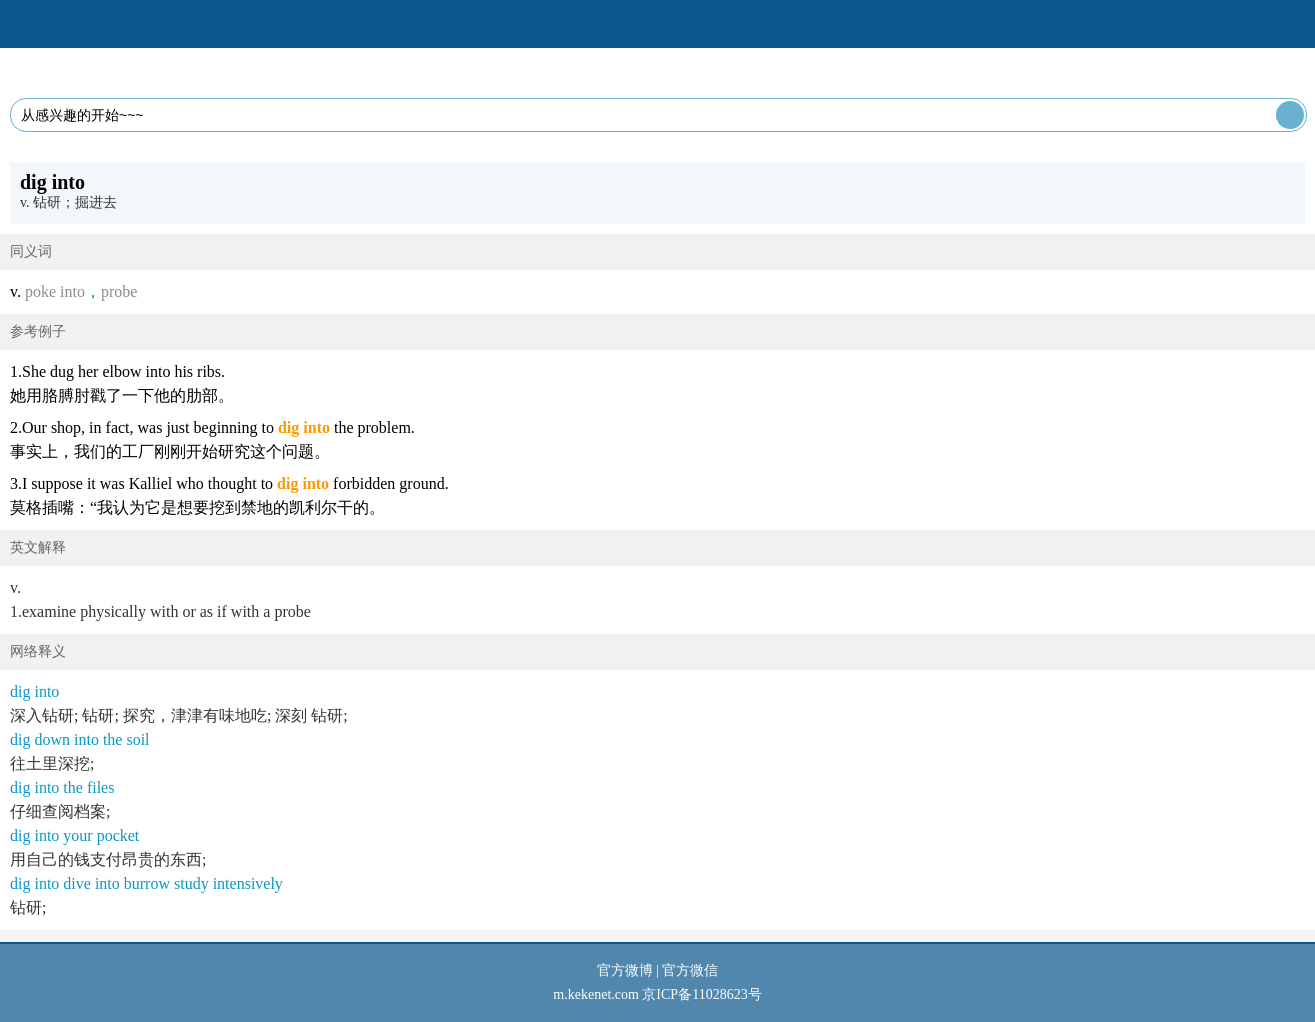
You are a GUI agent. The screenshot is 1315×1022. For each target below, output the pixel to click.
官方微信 (690, 970)
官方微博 (625, 970)
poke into (55, 291)
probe (119, 291)
